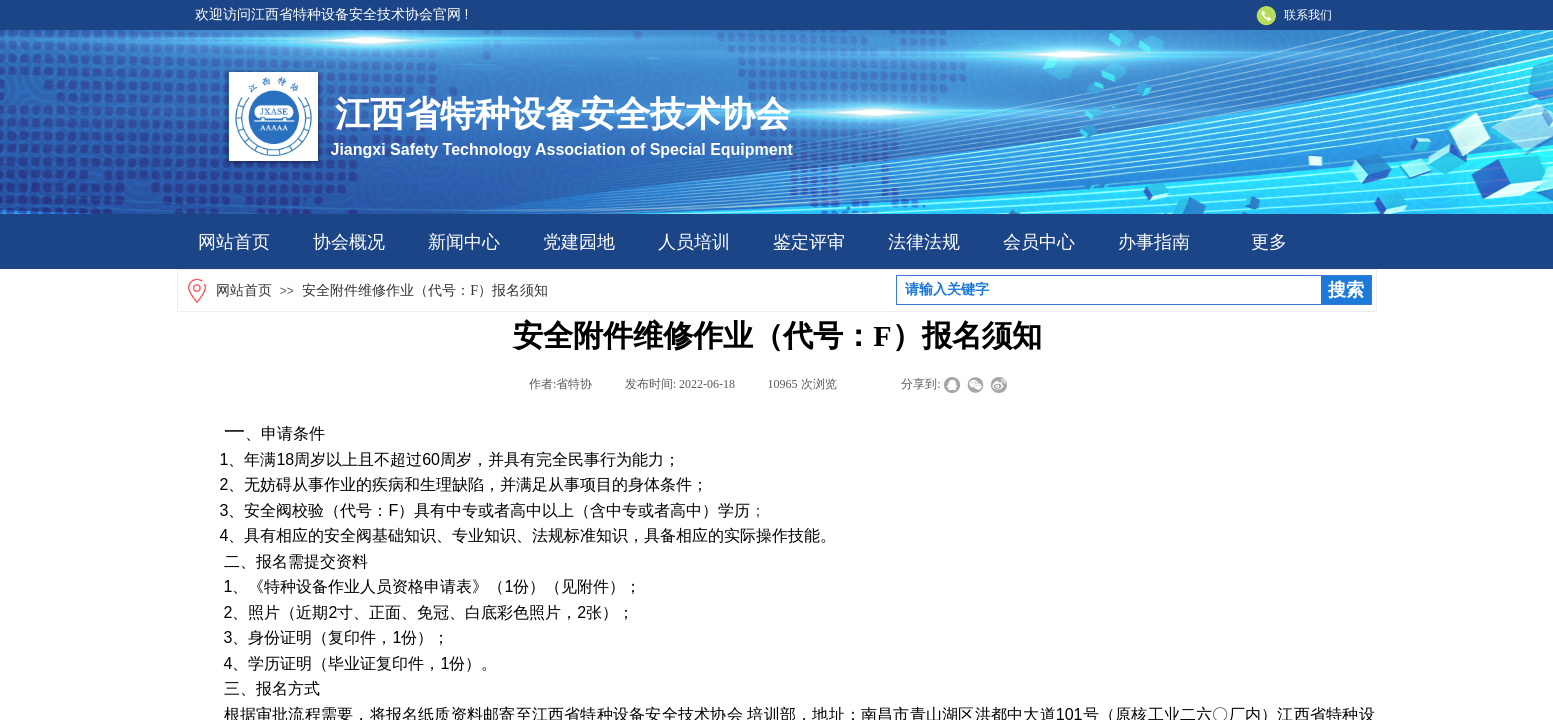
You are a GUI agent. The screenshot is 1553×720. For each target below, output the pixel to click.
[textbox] (1109, 290)
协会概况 (349, 242)
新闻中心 (464, 242)
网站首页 (234, 242)
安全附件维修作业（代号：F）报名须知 (425, 290)
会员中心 (1039, 242)
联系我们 (1308, 15)
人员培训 (694, 242)
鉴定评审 (809, 242)
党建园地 (579, 242)
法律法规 (924, 242)
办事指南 (1154, 242)
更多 (1269, 242)
